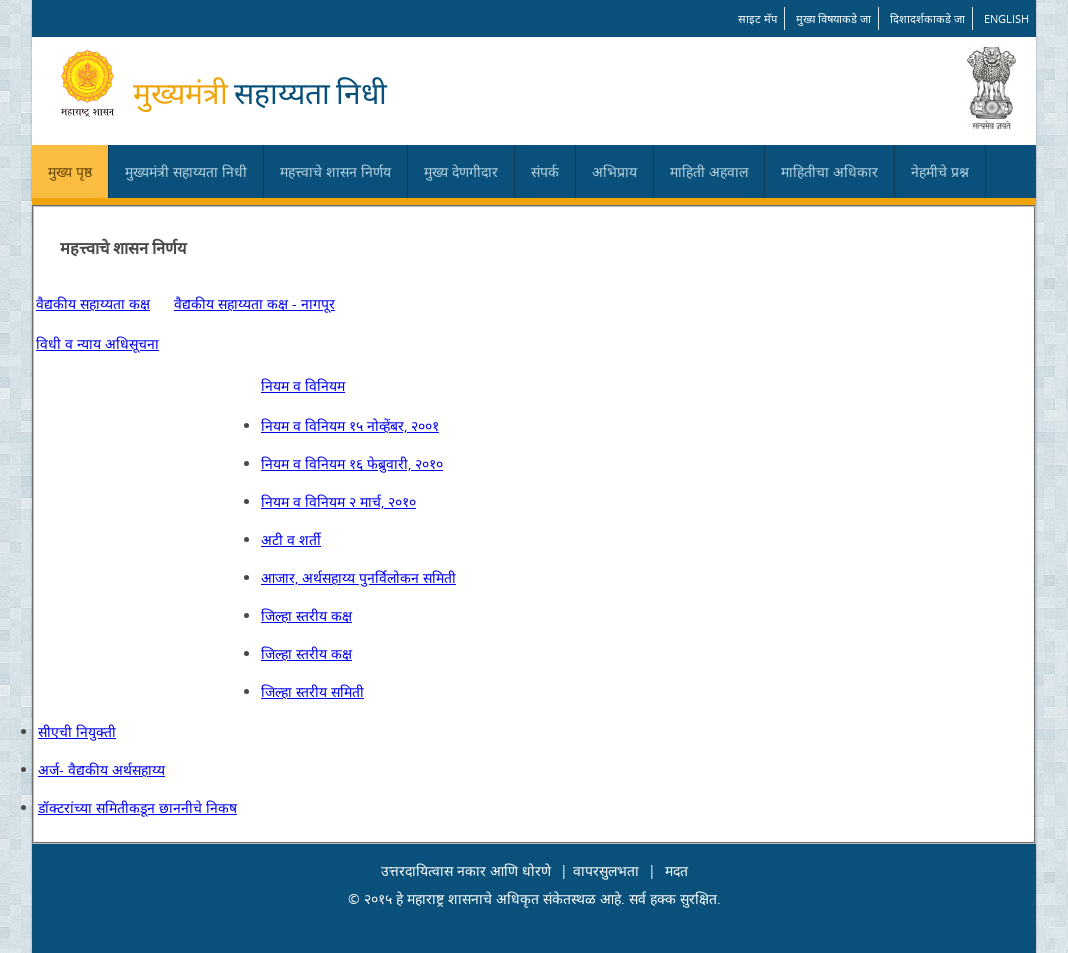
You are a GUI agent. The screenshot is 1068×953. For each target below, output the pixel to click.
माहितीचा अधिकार (829, 171)
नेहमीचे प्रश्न (940, 171)
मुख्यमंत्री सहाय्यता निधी (186, 171)
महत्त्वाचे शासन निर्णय (335, 171)
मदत (676, 870)
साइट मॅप (757, 18)
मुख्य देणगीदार (461, 171)
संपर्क (545, 171)
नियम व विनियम (303, 385)
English (1006, 18)
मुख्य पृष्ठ (70, 171)
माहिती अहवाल (709, 171)
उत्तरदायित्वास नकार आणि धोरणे (466, 870)
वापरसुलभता (606, 870)
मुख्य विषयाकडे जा (833, 18)
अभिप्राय (614, 171)
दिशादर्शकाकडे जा (927, 18)
